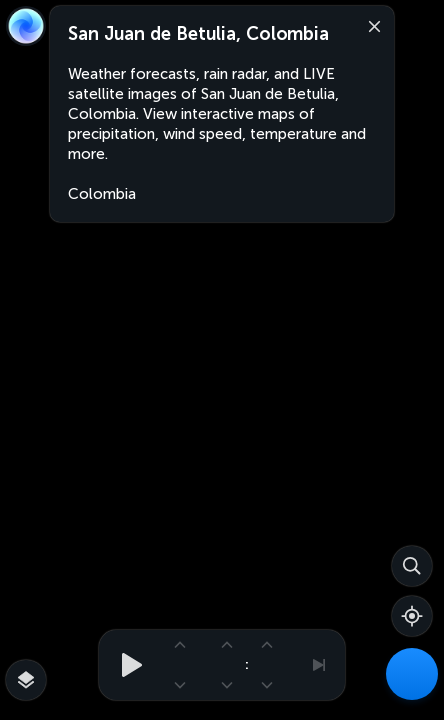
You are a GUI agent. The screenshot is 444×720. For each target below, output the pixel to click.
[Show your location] (412, 616)
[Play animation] (126, 665)
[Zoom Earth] (26, 26)
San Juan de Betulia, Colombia (198, 34)
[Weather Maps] (412, 674)
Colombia (102, 194)
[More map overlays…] (26, 680)
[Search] (412, 566)
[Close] (370, 25)
